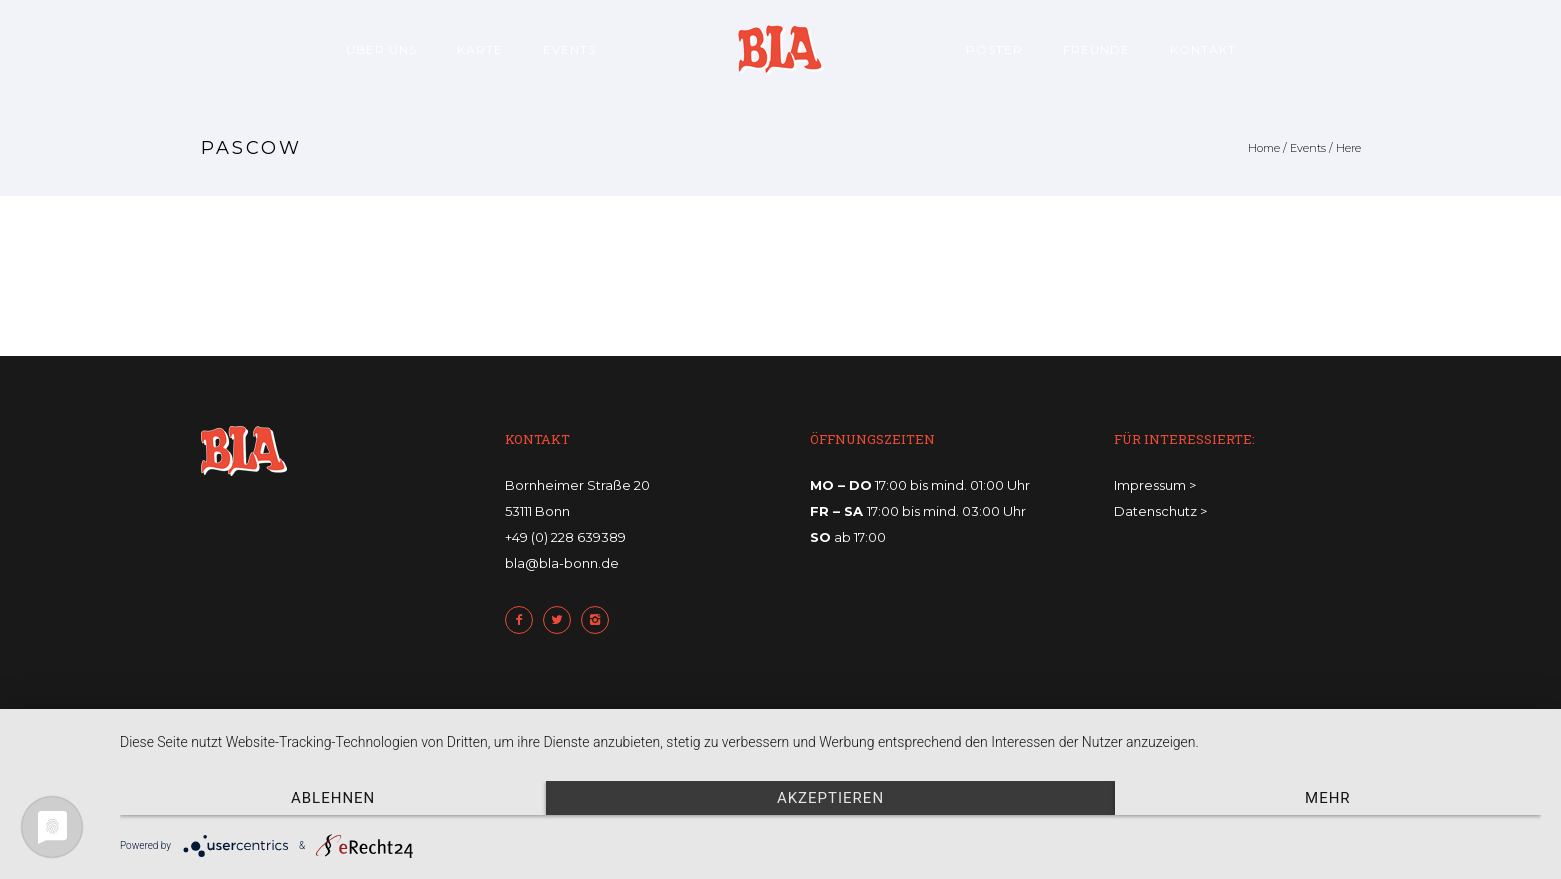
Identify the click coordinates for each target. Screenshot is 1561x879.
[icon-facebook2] (524, 620)
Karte (480, 49)
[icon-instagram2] (600, 620)
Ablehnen (333, 798)
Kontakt (1203, 49)
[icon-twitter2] (562, 620)
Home (1264, 148)
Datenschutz (1155, 511)
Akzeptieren (830, 798)
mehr (1328, 798)
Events (569, 49)
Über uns (381, 49)
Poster (994, 49)
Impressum (1150, 485)
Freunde (1096, 49)
